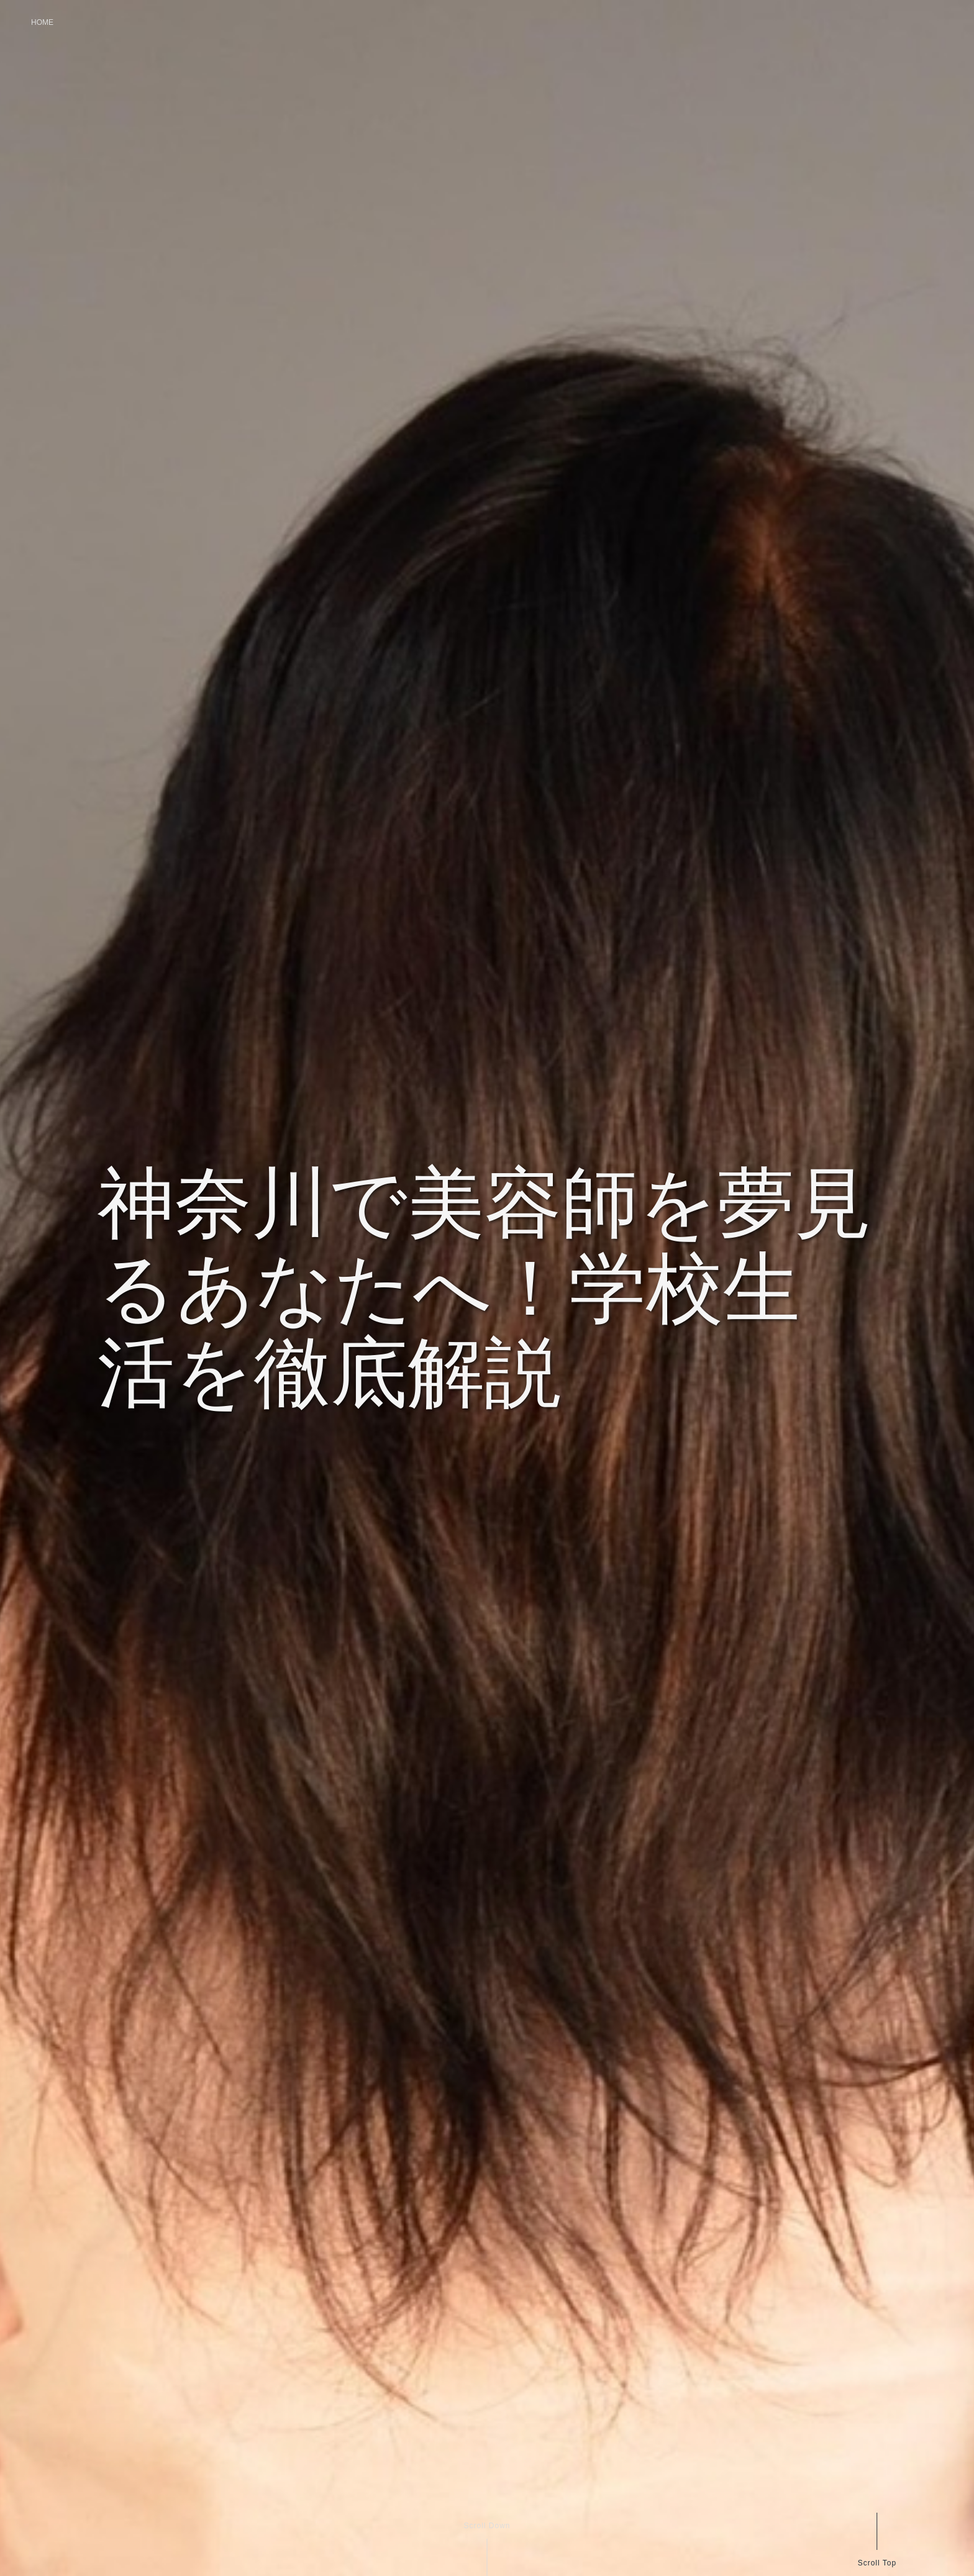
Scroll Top (876, 2563)
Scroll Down (486, 2525)
